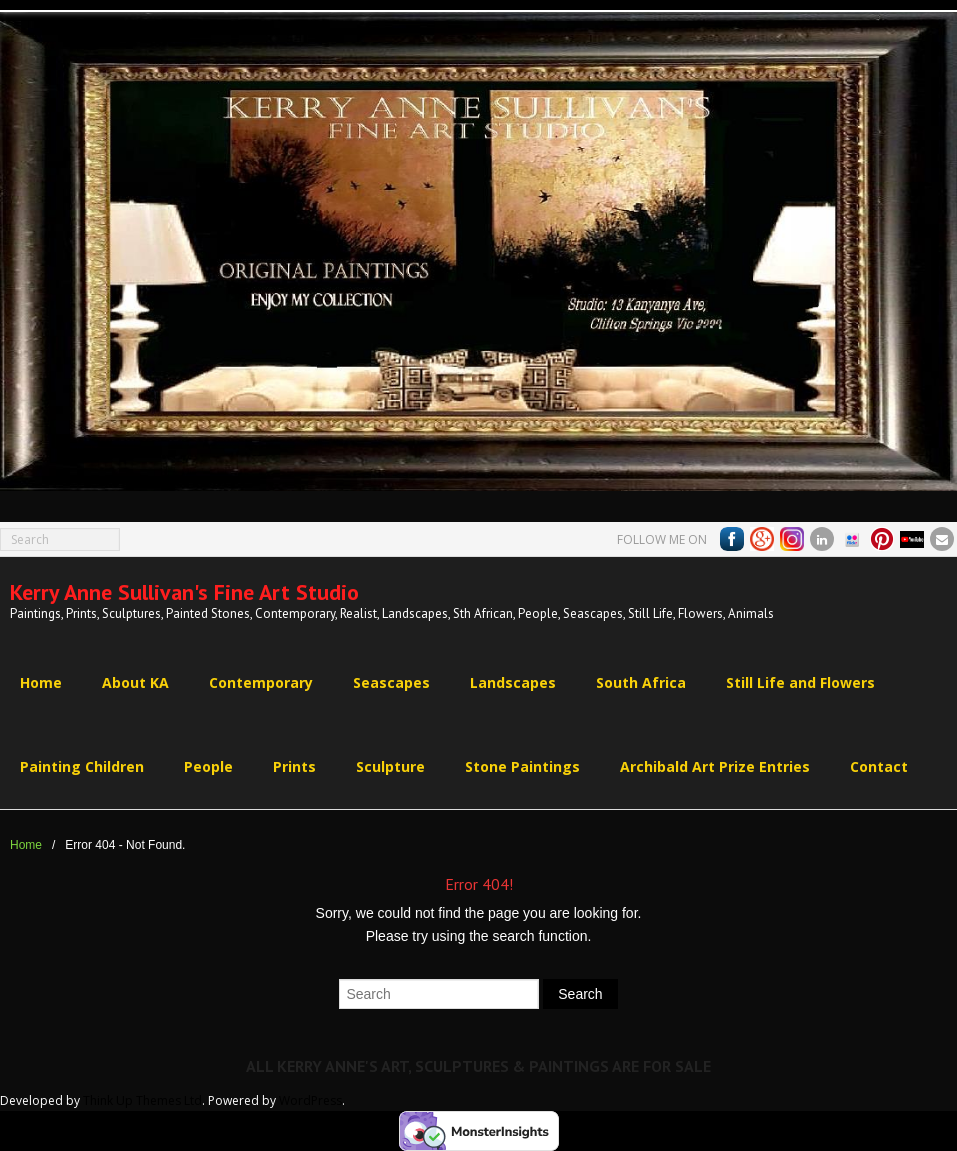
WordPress (310, 1100)
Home (26, 845)
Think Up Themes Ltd (142, 1100)
